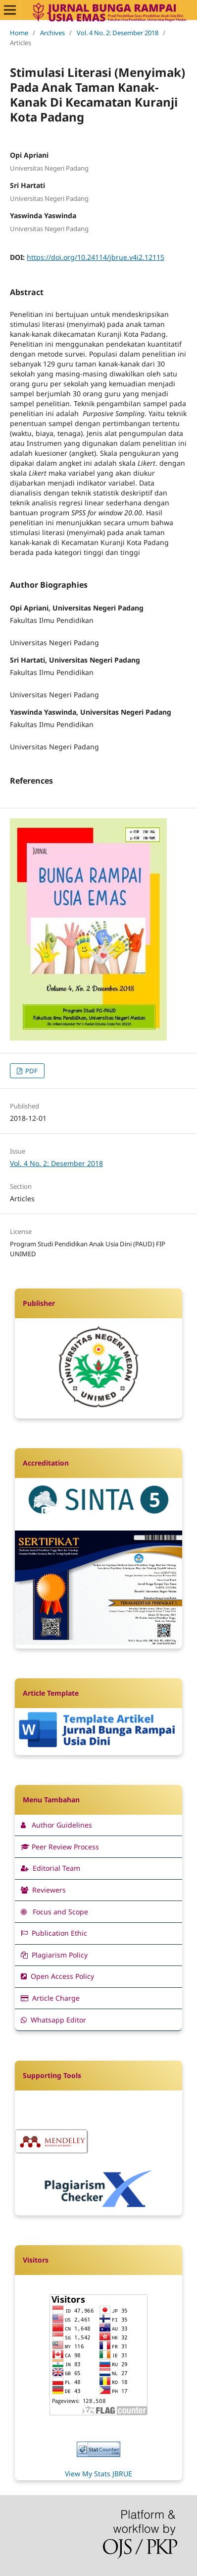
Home (19, 32)
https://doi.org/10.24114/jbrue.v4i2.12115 (95, 257)
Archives (52, 32)
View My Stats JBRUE (98, 2473)
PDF (31, 1070)
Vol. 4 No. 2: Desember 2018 (117, 32)
